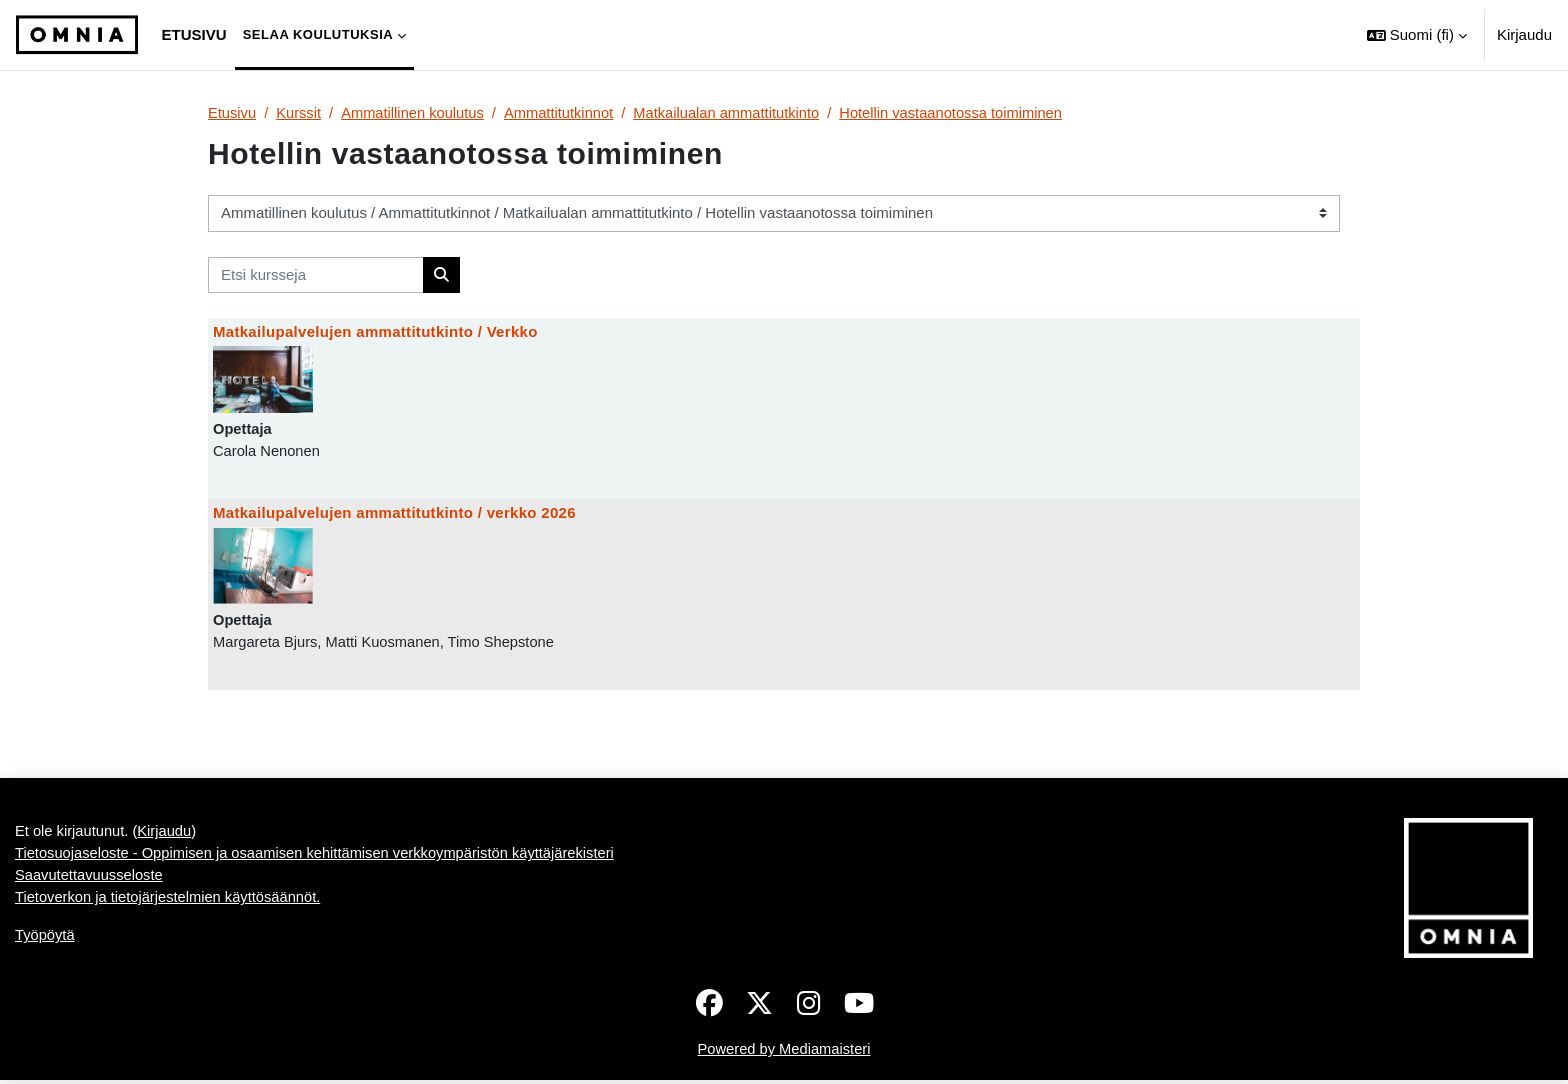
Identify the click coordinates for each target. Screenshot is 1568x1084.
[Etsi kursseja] (316, 275)
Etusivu (232, 112)
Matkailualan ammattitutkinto (736, 112)
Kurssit (300, 112)
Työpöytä (45, 1010)
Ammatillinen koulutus (416, 112)
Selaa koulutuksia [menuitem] (318, 34)
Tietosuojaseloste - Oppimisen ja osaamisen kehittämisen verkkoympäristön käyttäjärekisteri (321, 926)
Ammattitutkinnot (565, 112)
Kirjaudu (1524, 34)
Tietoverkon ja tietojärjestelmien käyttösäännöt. (171, 971)
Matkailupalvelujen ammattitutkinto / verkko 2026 (394, 513)
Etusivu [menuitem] (194, 34)
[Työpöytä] (77, 35)
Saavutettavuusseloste (90, 949)
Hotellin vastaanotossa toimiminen (966, 112)
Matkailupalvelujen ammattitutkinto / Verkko (375, 332)
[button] (1417, 35)
